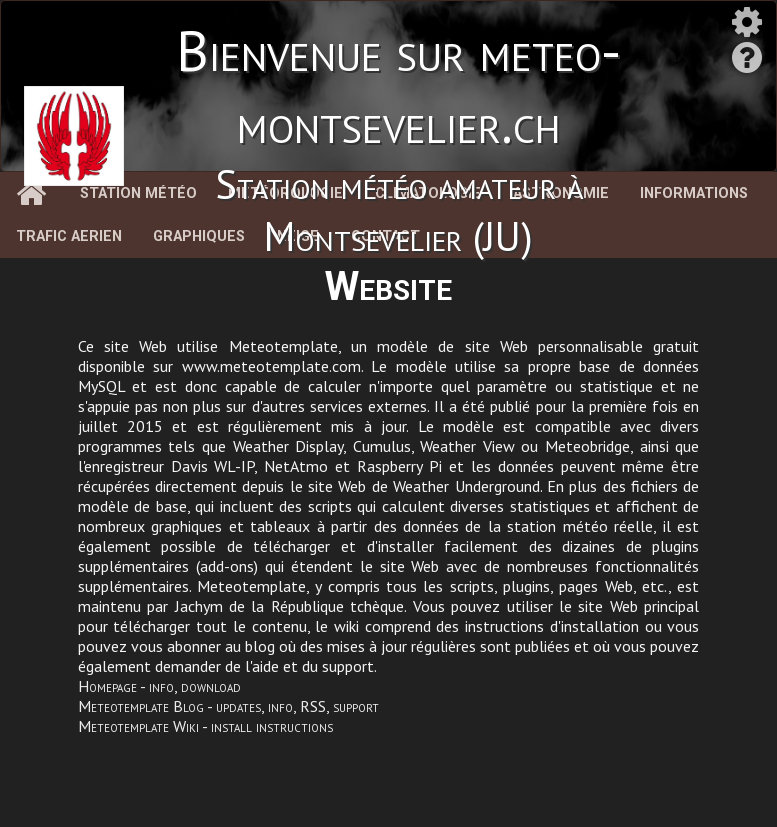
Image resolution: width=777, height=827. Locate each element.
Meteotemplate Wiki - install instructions (205, 726)
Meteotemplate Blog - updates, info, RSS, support (228, 706)
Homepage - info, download (159, 686)
